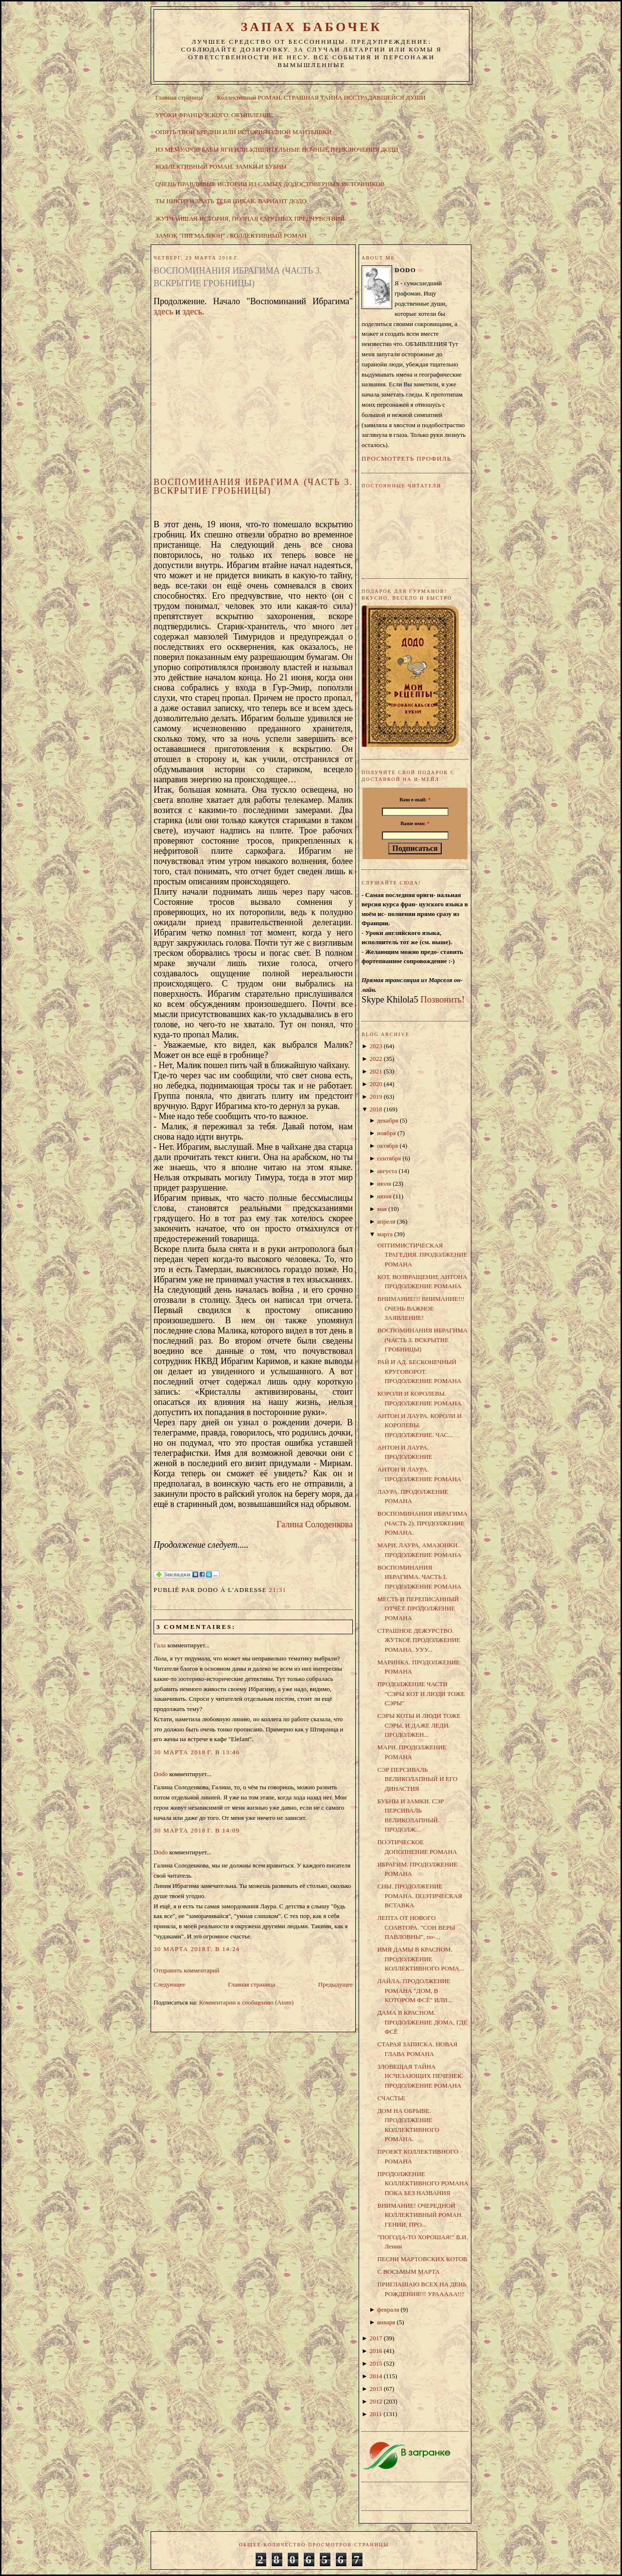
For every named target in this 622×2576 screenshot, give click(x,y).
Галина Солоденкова (314, 1524)
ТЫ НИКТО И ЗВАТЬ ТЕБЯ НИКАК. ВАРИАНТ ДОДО (231, 201)
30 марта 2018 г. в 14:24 (197, 1949)
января (386, 2322)
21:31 (277, 1589)
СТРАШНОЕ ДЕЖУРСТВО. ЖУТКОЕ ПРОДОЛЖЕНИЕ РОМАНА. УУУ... (418, 1640)
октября (387, 1145)
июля (384, 1183)
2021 (375, 1071)
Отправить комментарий (186, 1970)
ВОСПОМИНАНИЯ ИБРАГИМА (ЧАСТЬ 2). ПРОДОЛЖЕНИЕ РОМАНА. (422, 1523)
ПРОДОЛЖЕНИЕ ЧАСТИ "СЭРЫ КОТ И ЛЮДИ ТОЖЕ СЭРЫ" (421, 1693)
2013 (375, 2388)
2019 (375, 1096)
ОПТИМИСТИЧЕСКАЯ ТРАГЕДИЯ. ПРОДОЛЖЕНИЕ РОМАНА (422, 1255)
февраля (388, 2309)
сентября (389, 1158)
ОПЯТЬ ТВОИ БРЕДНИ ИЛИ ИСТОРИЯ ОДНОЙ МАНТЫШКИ (244, 132)
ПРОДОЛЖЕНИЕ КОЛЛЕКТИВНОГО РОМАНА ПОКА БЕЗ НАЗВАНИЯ (422, 2183)
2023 (375, 1046)
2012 (375, 2401)
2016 (375, 2350)
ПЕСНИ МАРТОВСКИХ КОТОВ (422, 2259)
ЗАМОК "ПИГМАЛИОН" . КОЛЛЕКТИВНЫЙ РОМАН (231, 235)
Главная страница (179, 97)
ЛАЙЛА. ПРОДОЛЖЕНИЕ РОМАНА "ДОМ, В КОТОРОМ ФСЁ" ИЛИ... (414, 1990)
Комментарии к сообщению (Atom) (246, 2002)
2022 (375, 1058)
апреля (386, 1221)
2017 (375, 2338)
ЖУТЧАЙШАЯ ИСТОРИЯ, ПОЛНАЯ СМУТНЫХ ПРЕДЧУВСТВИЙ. (251, 218)
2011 (375, 2414)
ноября (386, 1133)
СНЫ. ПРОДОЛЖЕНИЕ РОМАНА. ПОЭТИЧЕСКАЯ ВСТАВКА (419, 1896)
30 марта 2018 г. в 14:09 (197, 1830)
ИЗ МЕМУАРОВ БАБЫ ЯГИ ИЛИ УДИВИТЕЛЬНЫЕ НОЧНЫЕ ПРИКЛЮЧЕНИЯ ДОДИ (277, 149)
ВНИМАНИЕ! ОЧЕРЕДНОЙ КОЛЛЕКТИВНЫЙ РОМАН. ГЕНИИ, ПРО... (420, 2215)
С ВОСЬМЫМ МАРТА (408, 2271)
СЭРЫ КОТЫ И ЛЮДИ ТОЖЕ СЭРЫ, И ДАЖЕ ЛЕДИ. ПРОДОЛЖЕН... (418, 1725)
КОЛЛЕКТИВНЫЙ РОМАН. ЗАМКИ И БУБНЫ (221, 166)
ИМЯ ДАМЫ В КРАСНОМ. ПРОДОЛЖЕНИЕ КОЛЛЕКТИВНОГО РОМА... (420, 1959)
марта (385, 1234)
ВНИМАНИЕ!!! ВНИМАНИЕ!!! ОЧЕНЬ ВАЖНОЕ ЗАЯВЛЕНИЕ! (420, 1308)
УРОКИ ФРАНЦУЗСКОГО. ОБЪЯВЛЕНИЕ (214, 115)
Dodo (161, 1774)
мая (382, 1208)
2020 (375, 1084)
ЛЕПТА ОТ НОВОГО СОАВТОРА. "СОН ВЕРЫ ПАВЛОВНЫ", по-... (416, 1927)
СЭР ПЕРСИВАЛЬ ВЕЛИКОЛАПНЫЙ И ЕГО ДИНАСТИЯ (417, 1779)
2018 (375, 1109)
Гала (160, 1645)
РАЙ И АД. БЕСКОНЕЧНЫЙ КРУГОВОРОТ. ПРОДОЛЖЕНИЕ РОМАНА (419, 1371)
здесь (163, 311)
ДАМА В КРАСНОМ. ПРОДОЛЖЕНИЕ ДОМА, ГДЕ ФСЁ (422, 2022)
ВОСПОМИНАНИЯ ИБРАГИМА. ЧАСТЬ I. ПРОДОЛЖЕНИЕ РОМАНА (419, 1577)
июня (384, 1196)
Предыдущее (335, 1984)
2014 (375, 2376)
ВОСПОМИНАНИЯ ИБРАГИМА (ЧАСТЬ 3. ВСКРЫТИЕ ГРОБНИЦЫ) (238, 277)
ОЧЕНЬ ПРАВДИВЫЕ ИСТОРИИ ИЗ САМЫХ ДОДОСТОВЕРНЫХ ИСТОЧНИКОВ (270, 184)
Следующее (169, 1984)
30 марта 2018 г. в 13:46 (197, 1752)
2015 (375, 2363)
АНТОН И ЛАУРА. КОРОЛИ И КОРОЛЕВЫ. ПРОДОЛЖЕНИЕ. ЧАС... (419, 1425)
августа (387, 1171)
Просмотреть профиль (406, 458)
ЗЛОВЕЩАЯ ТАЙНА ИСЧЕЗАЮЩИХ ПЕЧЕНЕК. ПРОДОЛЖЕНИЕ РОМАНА (420, 2076)
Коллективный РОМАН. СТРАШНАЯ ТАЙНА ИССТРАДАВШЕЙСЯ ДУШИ (321, 97)
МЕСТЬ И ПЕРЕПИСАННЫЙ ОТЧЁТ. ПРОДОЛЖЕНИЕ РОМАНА (418, 1608)
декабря (387, 1120)
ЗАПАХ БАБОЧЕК (311, 27)
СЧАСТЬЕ (391, 2098)
